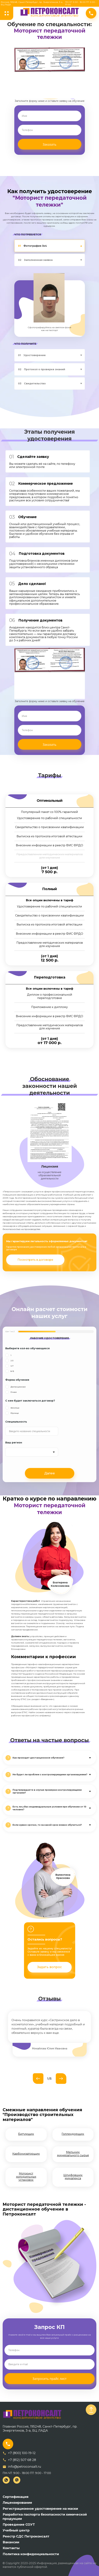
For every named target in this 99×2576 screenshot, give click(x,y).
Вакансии (11, 2542)
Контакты (11, 2548)
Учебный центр (16, 2530)
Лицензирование (17, 2503)
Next (61, 2078)
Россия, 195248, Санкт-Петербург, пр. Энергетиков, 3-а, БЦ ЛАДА (32, 3)
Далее (49, 1473)
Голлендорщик (73, 2134)
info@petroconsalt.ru (24, 2467)
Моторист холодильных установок (26, 2177)
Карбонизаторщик (26, 2153)
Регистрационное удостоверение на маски (40, 2509)
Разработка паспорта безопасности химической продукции (45, 2517)
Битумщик (26, 2134)
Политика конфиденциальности (31, 2554)
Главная (9, 2426)
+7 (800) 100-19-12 (22, 2453)
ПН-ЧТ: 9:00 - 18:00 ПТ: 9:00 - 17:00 (80, 3)
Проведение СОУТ (19, 2525)
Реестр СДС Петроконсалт (26, 2536)
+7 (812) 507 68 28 (22, 2460)
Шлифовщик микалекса (73, 2177)
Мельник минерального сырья (73, 2154)
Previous (38, 2078)
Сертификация (15, 2497)
